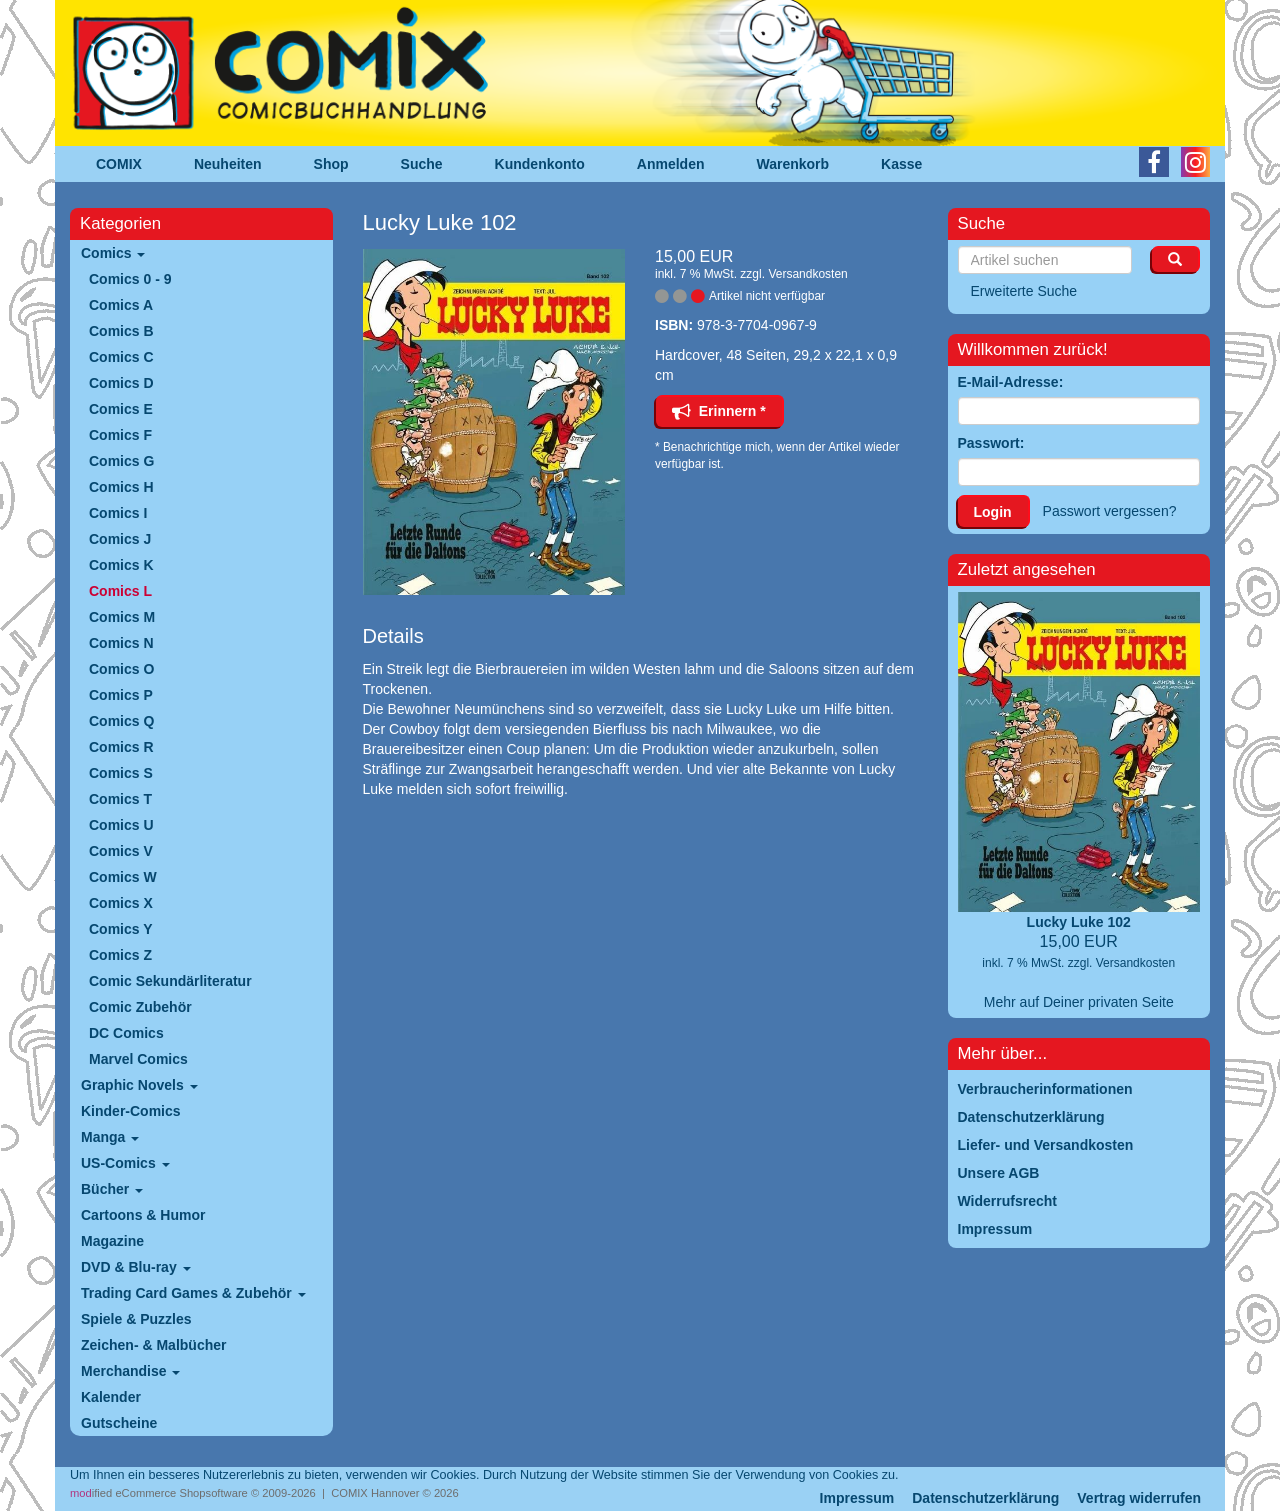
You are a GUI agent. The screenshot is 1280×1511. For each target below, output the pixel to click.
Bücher (112, 1189)
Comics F (120, 435)
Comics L (120, 591)
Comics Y (121, 929)
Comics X (121, 903)
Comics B (121, 331)
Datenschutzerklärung (985, 1498)
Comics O (121, 669)
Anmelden (671, 164)
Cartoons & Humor (143, 1215)
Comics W (123, 877)
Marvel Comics (138, 1059)
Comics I (118, 513)
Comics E (121, 409)
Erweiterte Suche (1024, 291)
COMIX (119, 164)
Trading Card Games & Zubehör (193, 1293)
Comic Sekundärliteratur (170, 981)
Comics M (122, 617)
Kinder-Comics (131, 1111)
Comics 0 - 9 (130, 279)
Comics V (121, 851)
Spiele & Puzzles (136, 1319)
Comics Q (121, 721)
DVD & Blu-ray (136, 1267)
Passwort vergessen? (1110, 511)
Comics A (121, 305)
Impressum (857, 1498)
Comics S (121, 773)
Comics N (121, 643)
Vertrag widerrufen (1139, 1498)
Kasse (901, 164)
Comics (113, 253)
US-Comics (125, 1163)
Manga (110, 1137)
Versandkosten (807, 274)
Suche (422, 164)
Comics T (120, 799)
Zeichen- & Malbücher (153, 1345)
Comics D (121, 383)
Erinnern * (719, 411)
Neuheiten (228, 164)
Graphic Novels (139, 1085)
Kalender (111, 1397)
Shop (331, 164)
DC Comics (126, 1033)
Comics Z (120, 955)
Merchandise (130, 1371)
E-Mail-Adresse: (1011, 382)
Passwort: (991, 443)
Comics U (121, 825)
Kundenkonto (540, 164)
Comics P (121, 695)
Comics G (121, 461)
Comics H (121, 487)
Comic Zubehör (140, 1007)
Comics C (121, 357)
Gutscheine (119, 1423)
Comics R (121, 747)
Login (993, 512)
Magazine (112, 1241)
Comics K (121, 565)
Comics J (120, 539)
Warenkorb (793, 164)
